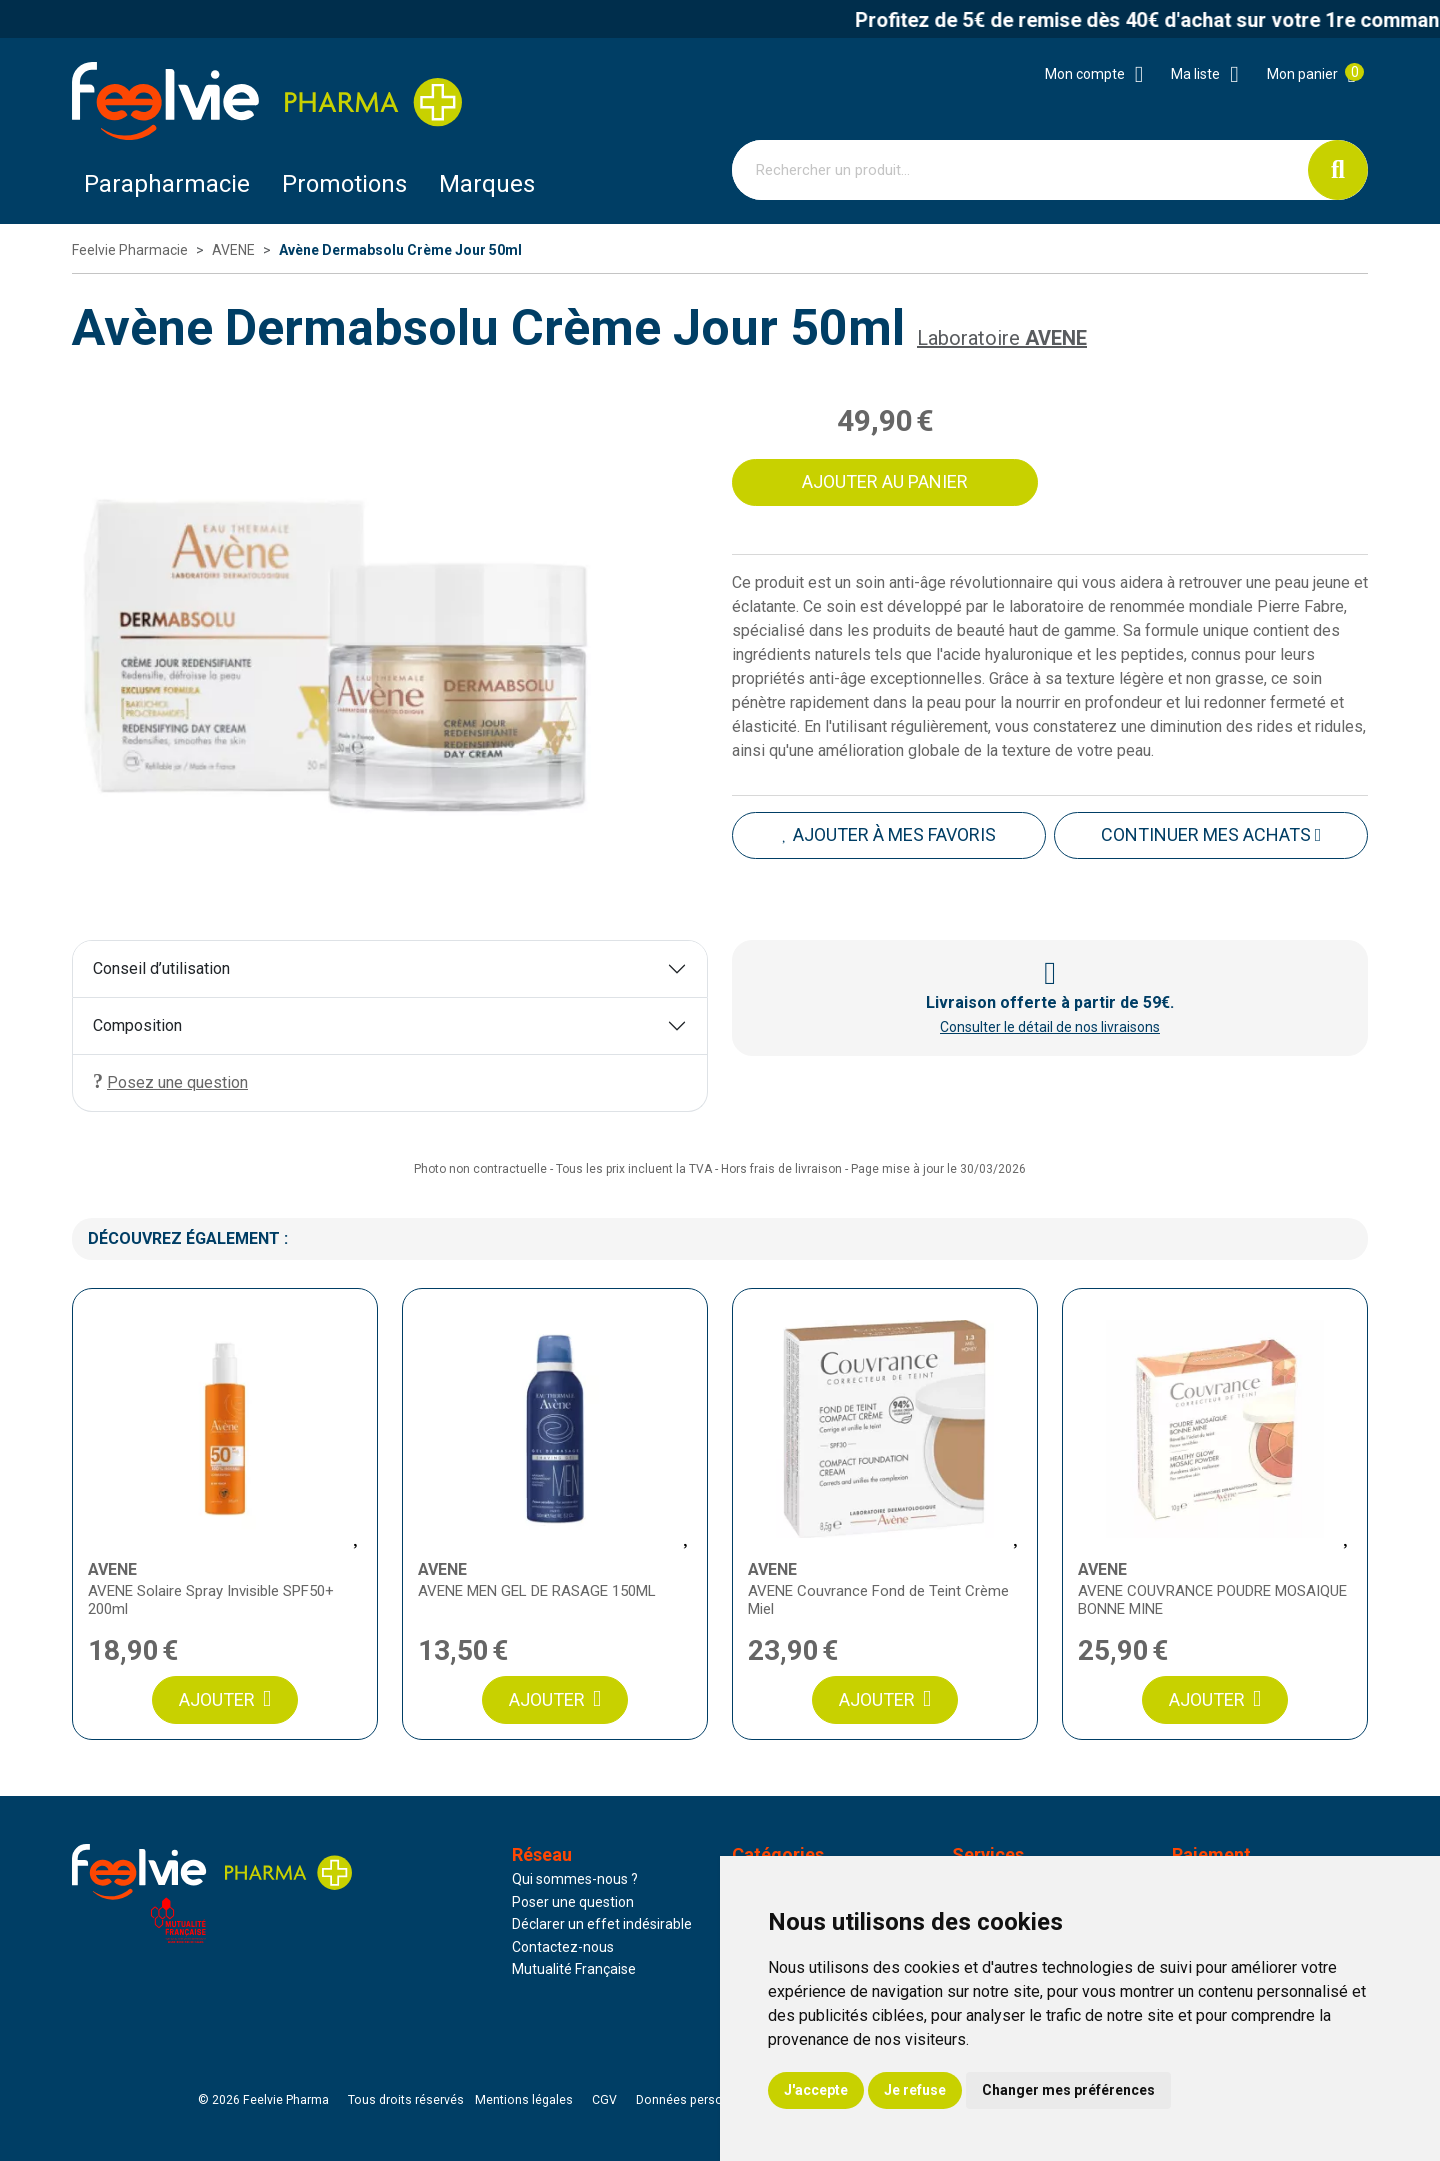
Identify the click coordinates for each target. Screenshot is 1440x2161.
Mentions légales (524, 2100)
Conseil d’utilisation (161, 968)
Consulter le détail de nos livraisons (1050, 1027)
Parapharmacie (167, 184)
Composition (137, 1025)
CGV (604, 2100)
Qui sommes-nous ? (575, 1879)
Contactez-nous (563, 1947)
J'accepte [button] (816, 2090)
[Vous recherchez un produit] (1020, 170)
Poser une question (573, 1902)
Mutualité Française (574, 1969)
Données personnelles (700, 2100)
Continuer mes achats (1211, 834)
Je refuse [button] (915, 2090)
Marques (487, 184)
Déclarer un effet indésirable (602, 1924)
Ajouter (225, 1699)
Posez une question (170, 1081)
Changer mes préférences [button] (1068, 2090)
